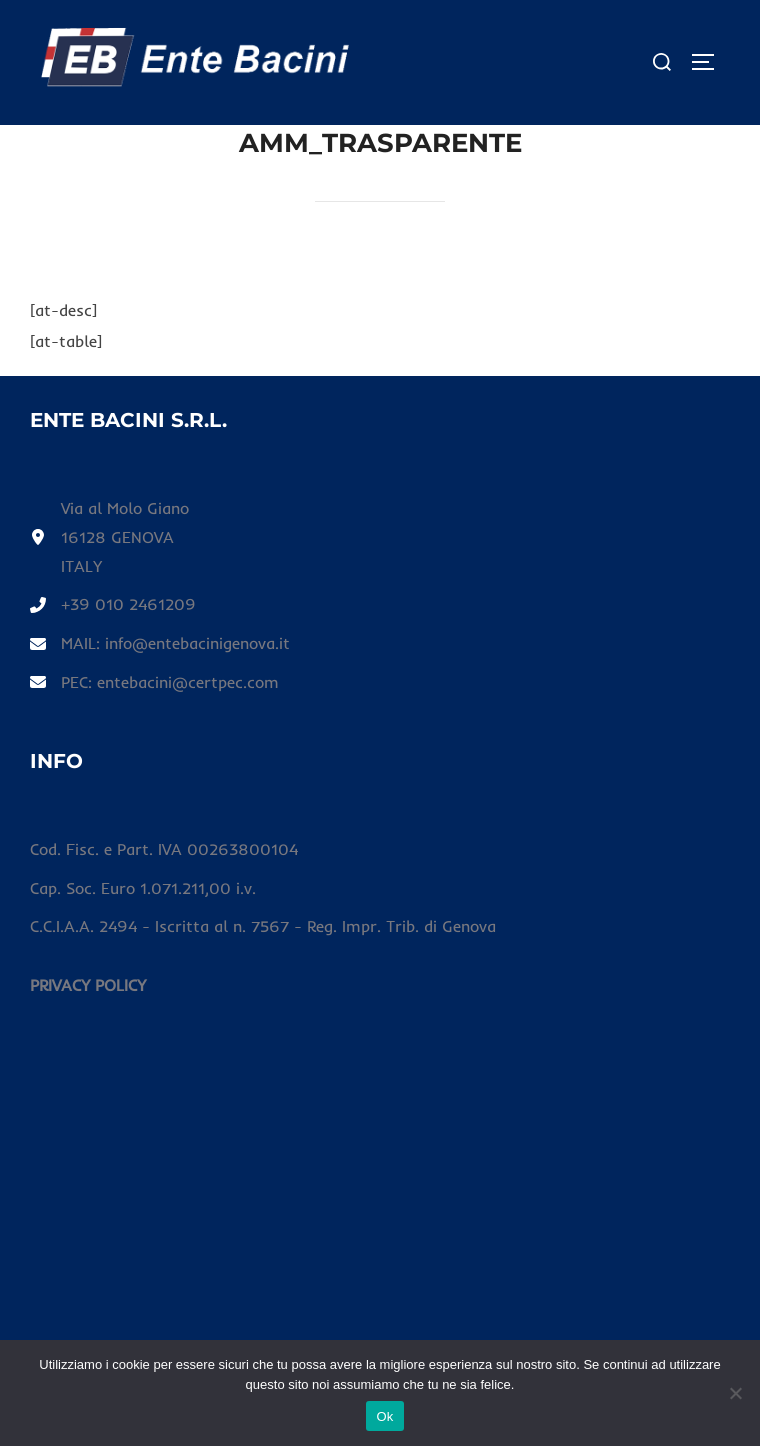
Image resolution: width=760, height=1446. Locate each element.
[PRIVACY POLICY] (88, 985)
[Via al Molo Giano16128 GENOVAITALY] (109, 537)
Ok (384, 1416)
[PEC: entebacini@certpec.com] (154, 682)
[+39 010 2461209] (113, 604)
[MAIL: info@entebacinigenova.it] (160, 643)
